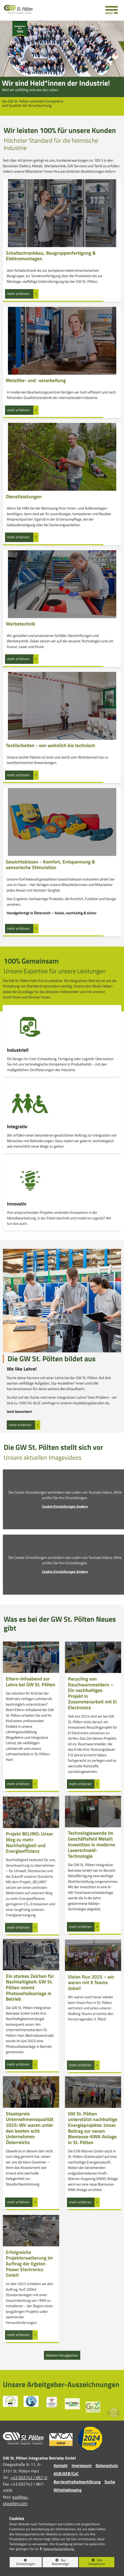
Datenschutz (107, 2466)
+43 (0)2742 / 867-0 (29, 2478)
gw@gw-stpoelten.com (16, 2501)
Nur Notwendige (56, 2562)
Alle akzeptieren (92, 2562)
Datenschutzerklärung (58, 2548)
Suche (109, 2482)
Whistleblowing (67, 2491)
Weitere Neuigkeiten (62, 2356)
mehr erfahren (20, 1426)
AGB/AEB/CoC (66, 2474)
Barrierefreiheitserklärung (77, 2482)
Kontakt (61, 2466)
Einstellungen (22, 2562)
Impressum (82, 2466)
